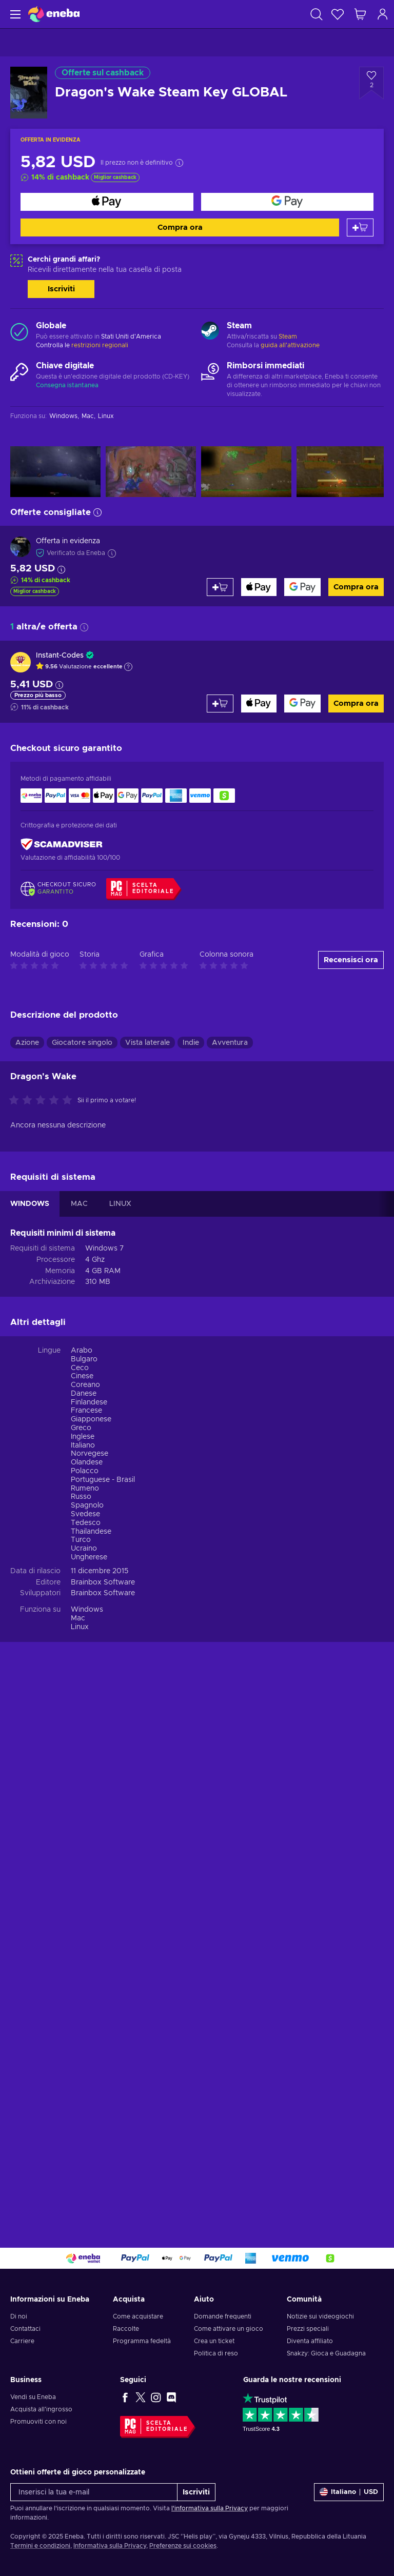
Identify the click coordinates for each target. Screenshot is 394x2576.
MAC (79, 1203)
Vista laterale (147, 1042)
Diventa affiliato (310, 2341)
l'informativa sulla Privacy (209, 2508)
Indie (191, 1042)
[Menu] (14, 14)
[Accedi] (382, 14)
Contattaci (25, 2329)
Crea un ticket (214, 2341)
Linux (80, 1627)
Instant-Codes (60, 655)
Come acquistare (138, 2316)
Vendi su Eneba (33, 2397)
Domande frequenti (222, 2316)
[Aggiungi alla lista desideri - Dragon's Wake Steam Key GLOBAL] (371, 83)
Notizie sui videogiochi (320, 2316)
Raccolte (126, 2329)
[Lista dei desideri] (337, 14)
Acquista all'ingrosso (41, 2409)
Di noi (18, 2316)
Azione (27, 1042)
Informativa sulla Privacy (109, 2546)
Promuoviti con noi (38, 2422)
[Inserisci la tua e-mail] (94, 2492)
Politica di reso (216, 2353)
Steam (288, 336)
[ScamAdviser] (62, 844)
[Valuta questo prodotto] (43, 1101)
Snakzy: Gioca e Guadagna (326, 2353)
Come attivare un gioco (228, 2329)
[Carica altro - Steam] (210, 332)
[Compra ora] (107, 202)
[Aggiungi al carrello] (360, 227)
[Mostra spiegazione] (128, 667)
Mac (78, 1618)
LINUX (120, 1203)
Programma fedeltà (142, 2341)
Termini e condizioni (40, 2546)
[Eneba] (54, 14)
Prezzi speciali (308, 2329)
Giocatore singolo (82, 1042)
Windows (87, 1609)
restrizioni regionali (99, 345)
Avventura (230, 1042)
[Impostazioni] (349, 2492)
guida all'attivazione (290, 345)
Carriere (22, 2341)
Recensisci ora (351, 960)
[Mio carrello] (360, 14)
